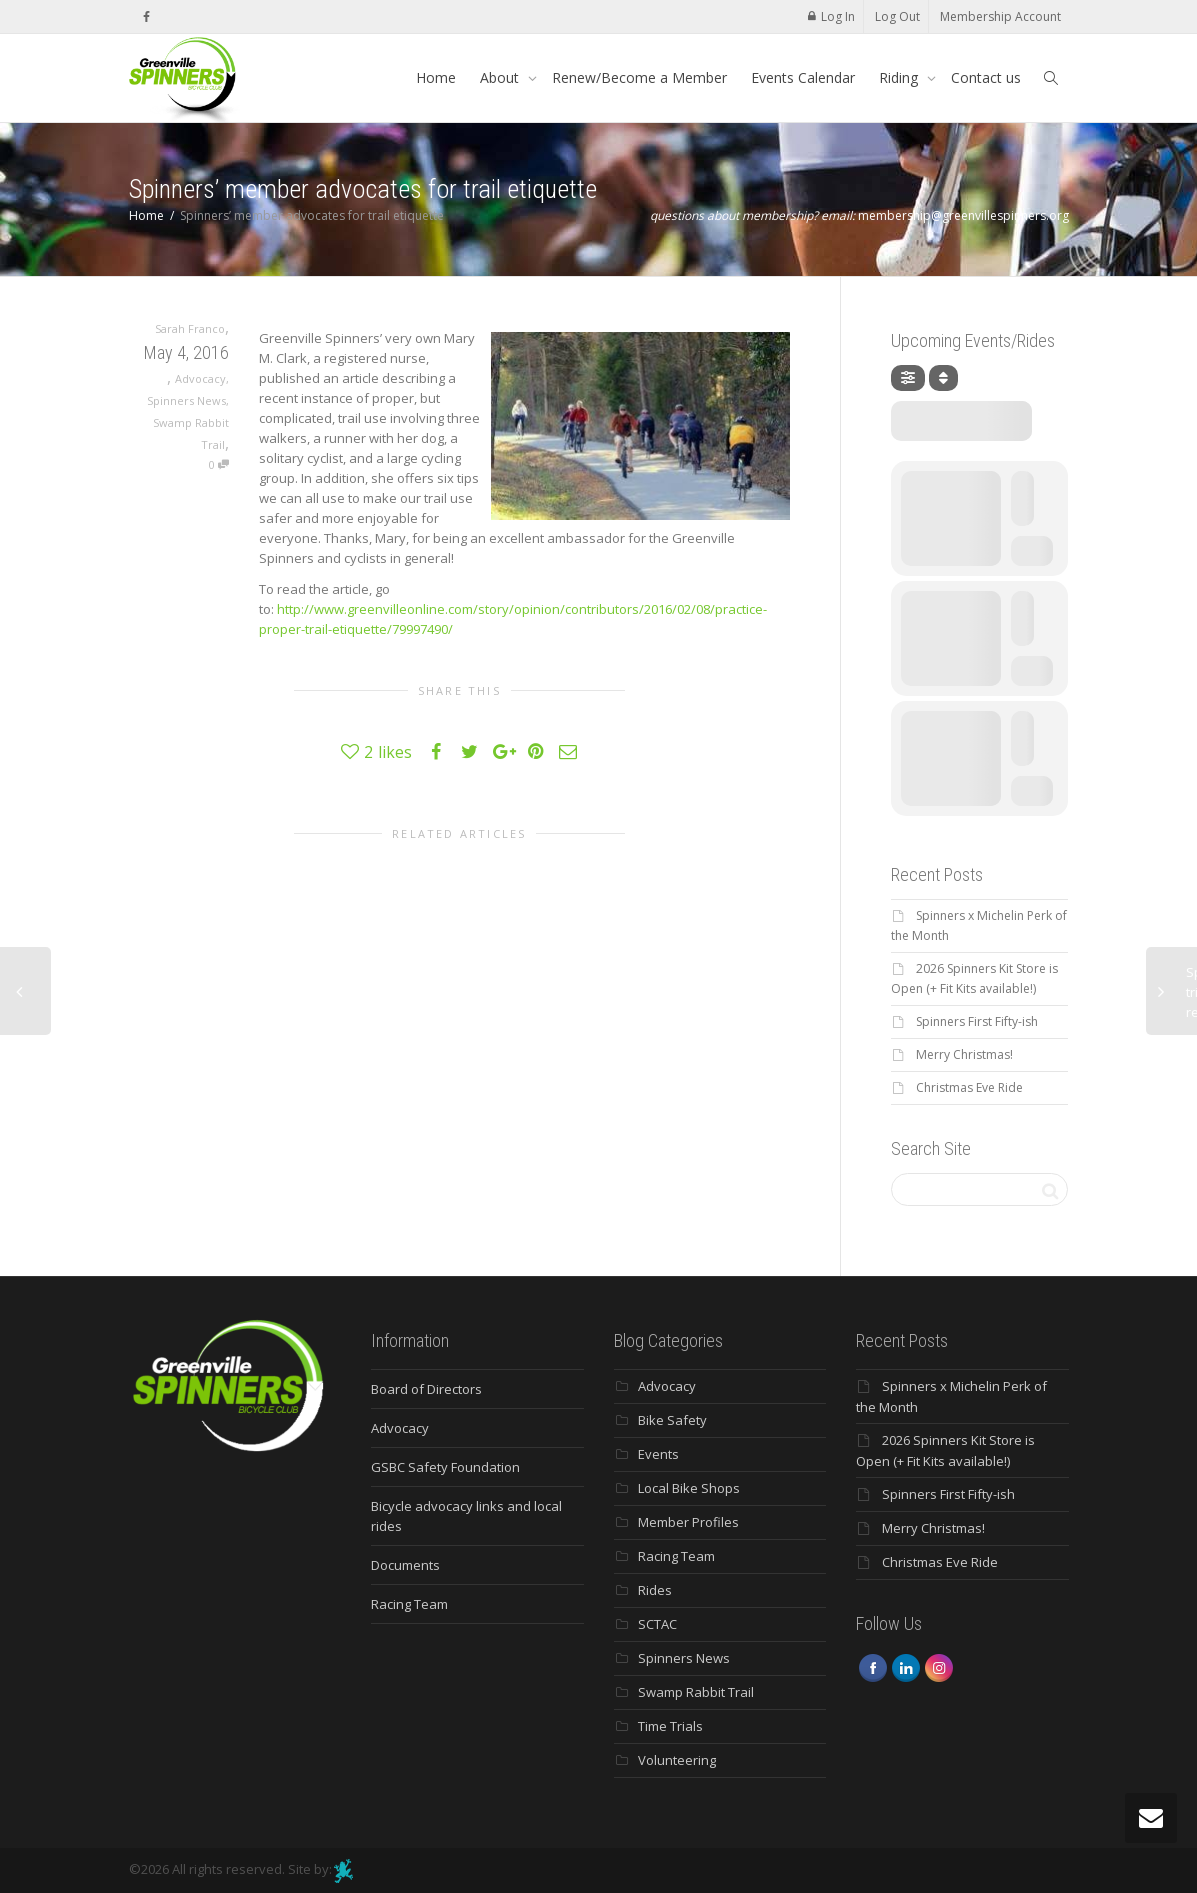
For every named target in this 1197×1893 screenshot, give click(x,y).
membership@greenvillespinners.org (963, 215)
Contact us (986, 77)
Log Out (897, 16)
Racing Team (409, 1604)
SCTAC (657, 1624)
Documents (405, 1565)
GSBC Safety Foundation (445, 1467)
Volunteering (677, 1760)
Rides (655, 1590)
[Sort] (943, 378)
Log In (838, 16)
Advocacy (200, 378)
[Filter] (908, 378)
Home (436, 77)
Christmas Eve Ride (969, 1087)
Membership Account (1000, 16)
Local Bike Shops (689, 1488)
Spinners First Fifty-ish (977, 1021)
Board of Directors (426, 1389)
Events (658, 1454)
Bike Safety (672, 1420)
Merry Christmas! (964, 1054)
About (501, 77)
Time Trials (670, 1726)
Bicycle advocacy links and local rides (466, 1516)
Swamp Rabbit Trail (696, 1692)
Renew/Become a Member (639, 77)
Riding (900, 77)
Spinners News (186, 400)
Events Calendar (803, 77)
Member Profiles (688, 1522)
